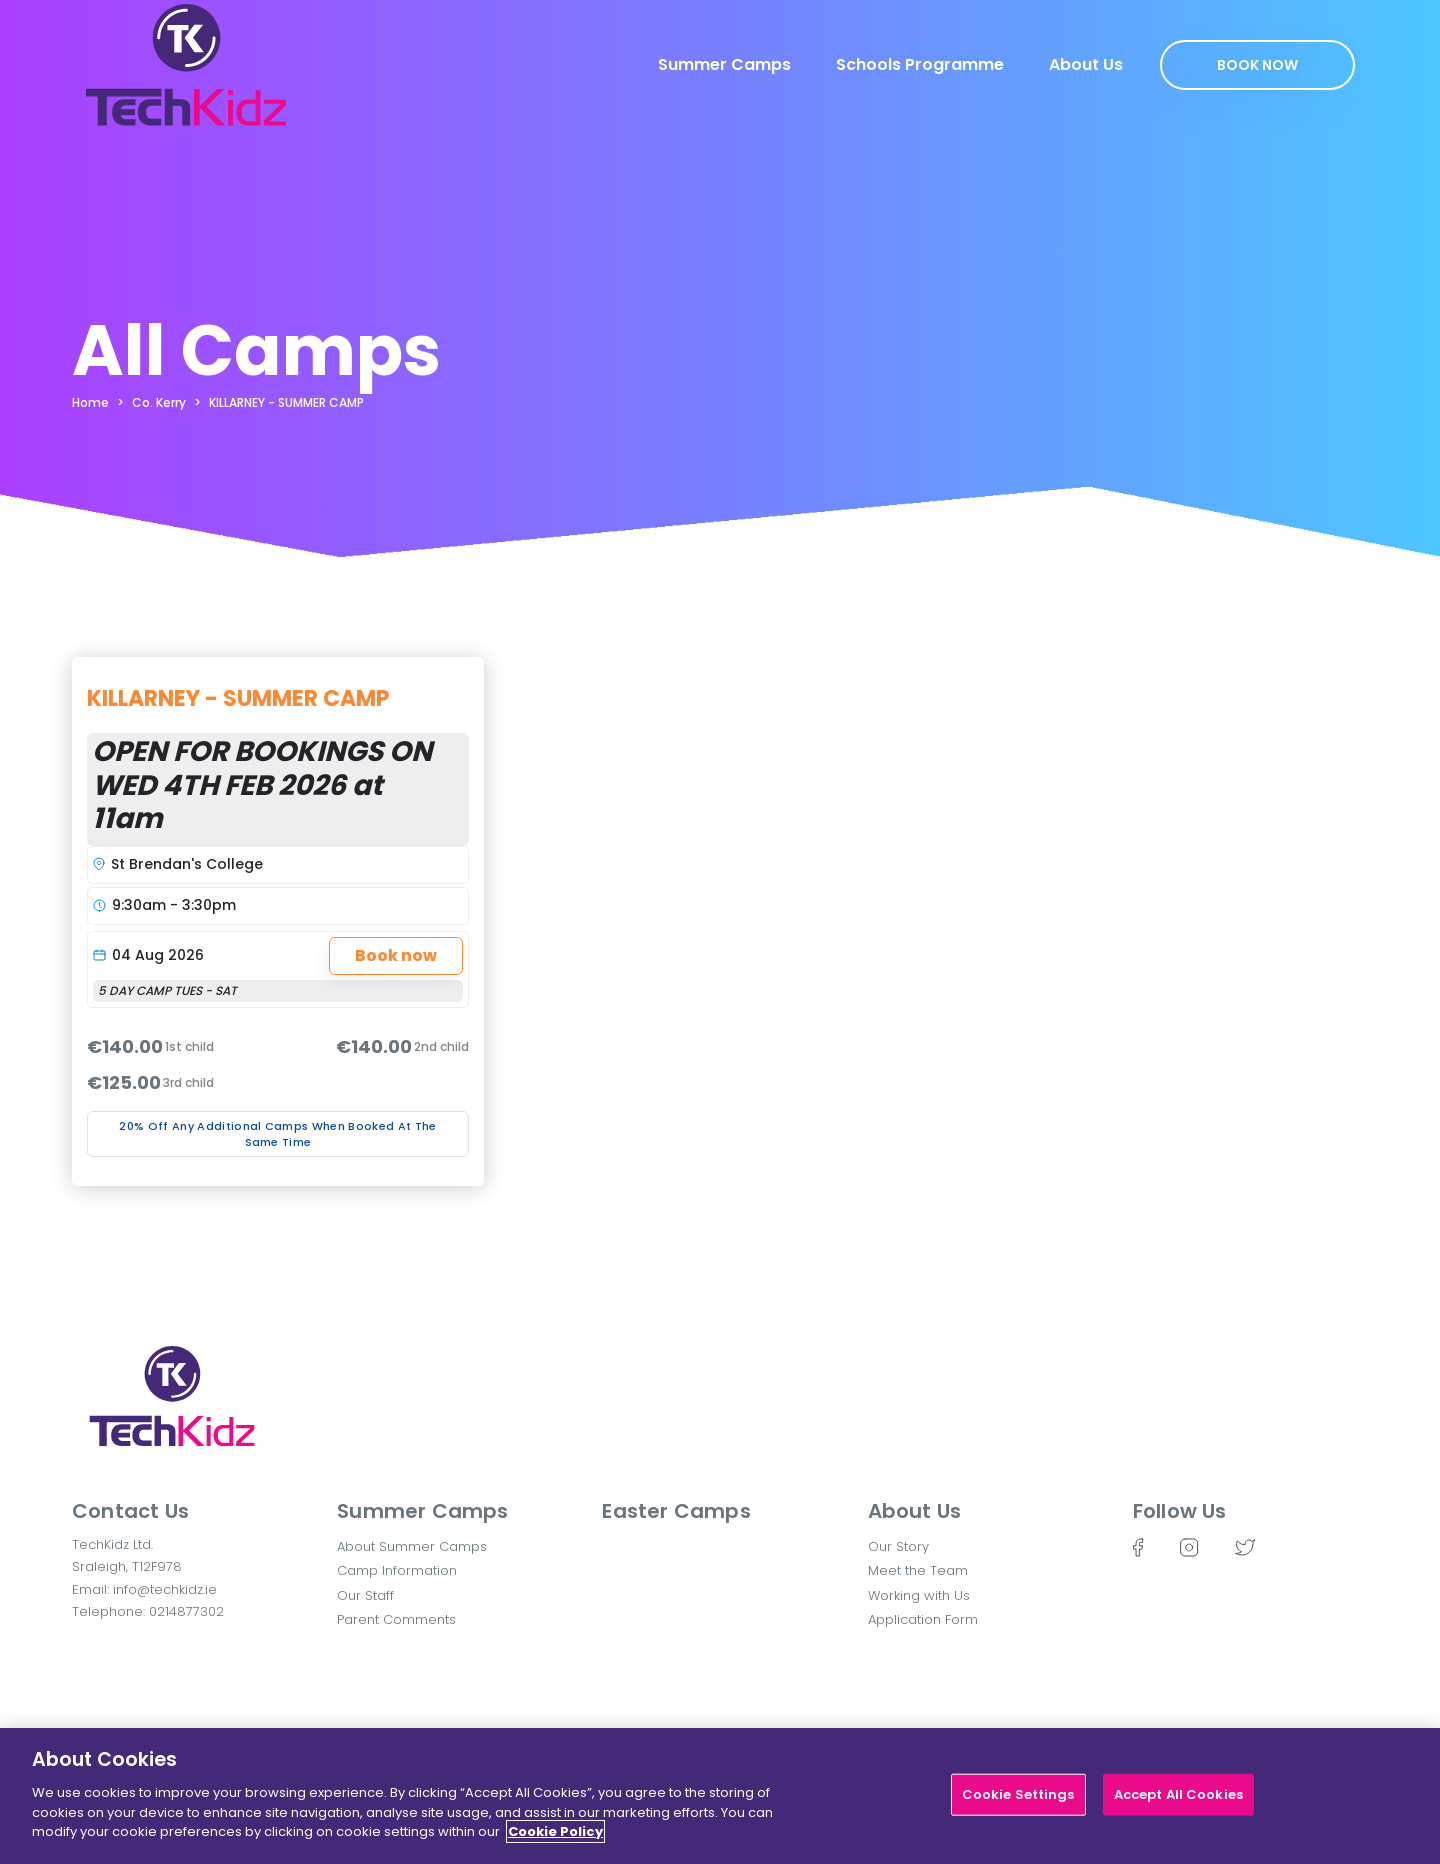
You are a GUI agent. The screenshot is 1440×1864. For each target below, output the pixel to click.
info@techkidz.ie (165, 1589)
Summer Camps (724, 64)
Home (90, 402)
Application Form (923, 1619)
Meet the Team (918, 1570)
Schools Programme (920, 64)
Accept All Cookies (1178, 1803)
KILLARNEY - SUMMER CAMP (286, 402)
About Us (1086, 64)
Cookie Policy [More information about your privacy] (555, 1840)
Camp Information (397, 1570)
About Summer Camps (412, 1546)
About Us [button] (915, 1511)
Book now (396, 955)
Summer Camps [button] (422, 1511)
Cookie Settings (1018, 1803)
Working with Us (919, 1595)
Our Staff (365, 1595)
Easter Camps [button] (676, 1511)
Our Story (898, 1546)
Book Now (1257, 65)
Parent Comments (396, 1619)
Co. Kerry (159, 402)
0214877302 (186, 1611)
